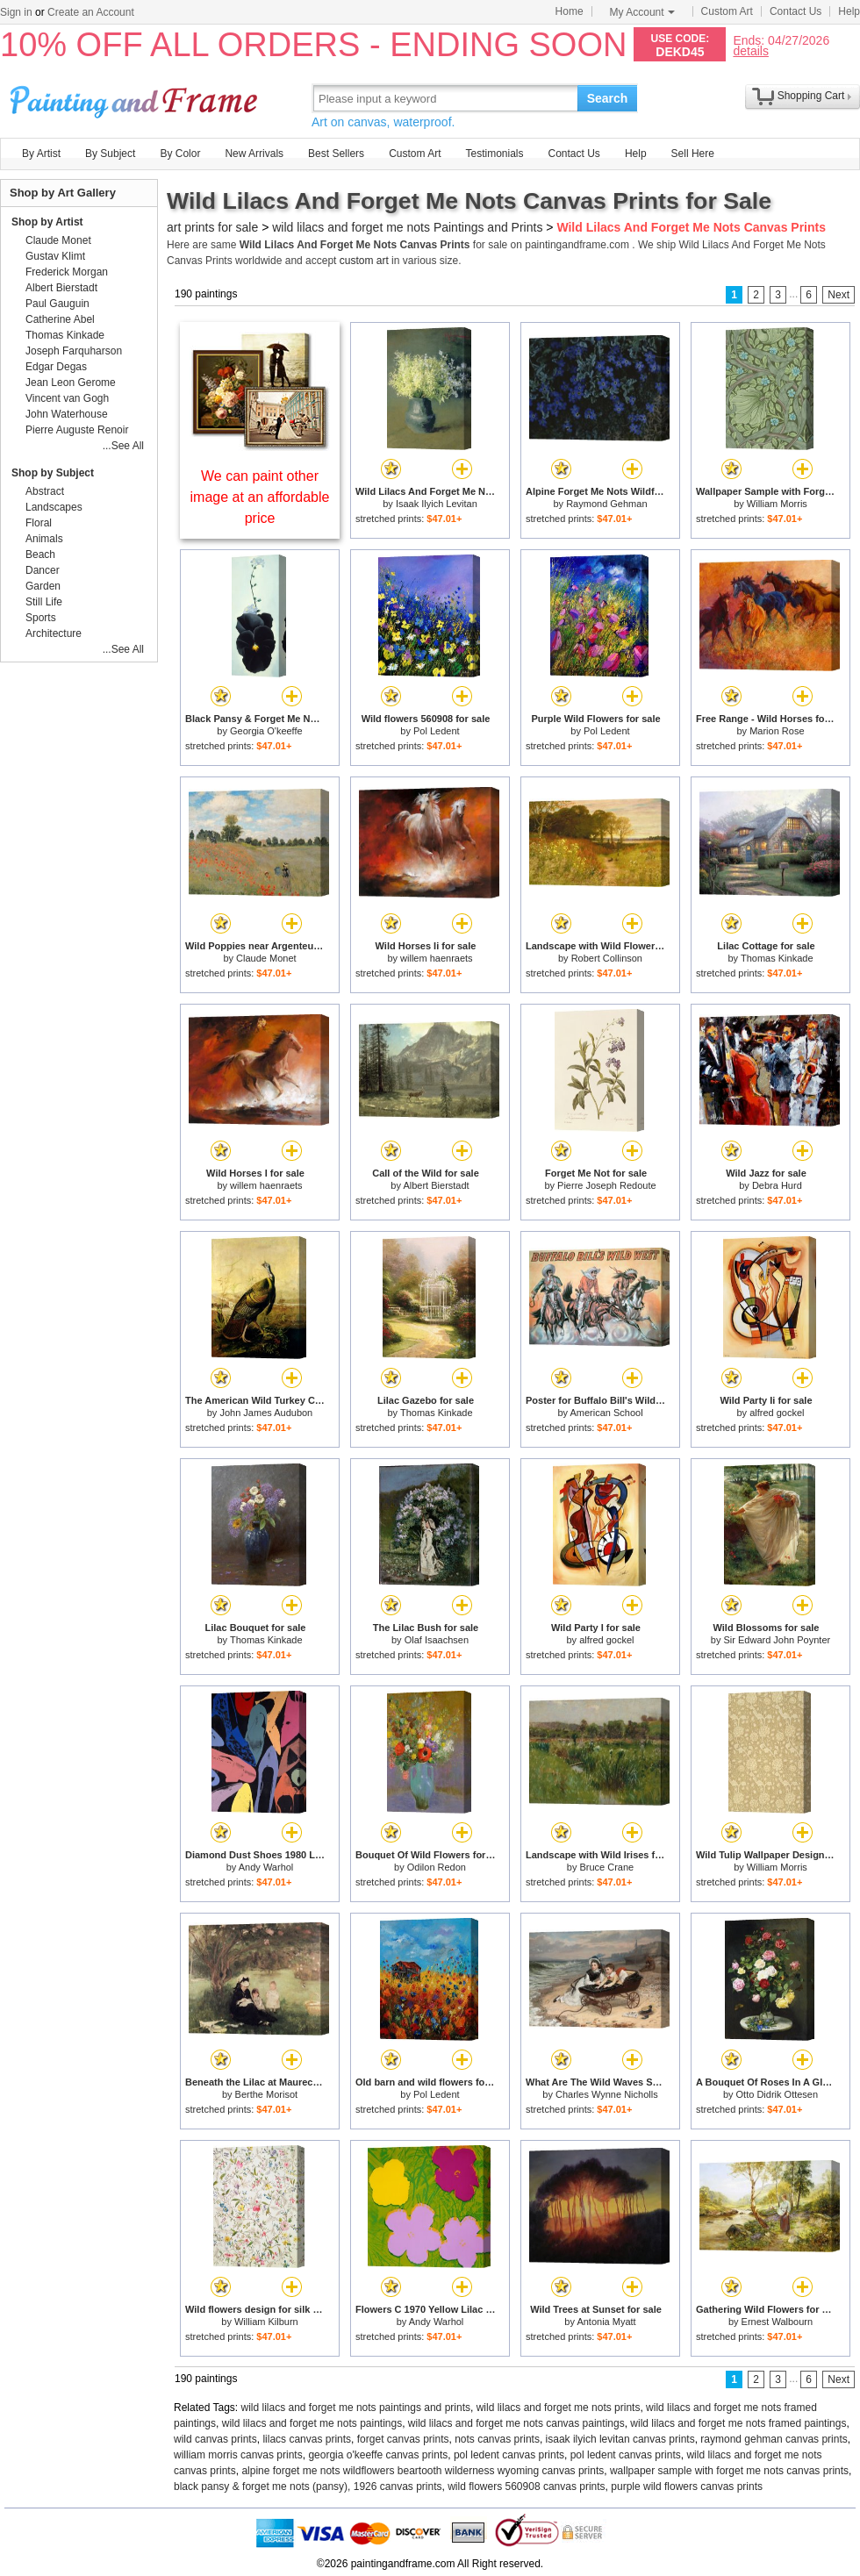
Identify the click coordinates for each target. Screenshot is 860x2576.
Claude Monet (266, 958)
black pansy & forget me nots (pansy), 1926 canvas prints (308, 2486)
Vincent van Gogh (67, 398)
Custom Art (727, 11)
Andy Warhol (266, 1867)
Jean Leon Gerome (70, 382)
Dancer (42, 570)
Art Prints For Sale (136, 97)
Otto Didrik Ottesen (777, 2094)
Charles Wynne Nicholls (606, 2094)
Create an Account (90, 12)
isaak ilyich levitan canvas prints (620, 2439)
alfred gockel (776, 1412)
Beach (40, 554)
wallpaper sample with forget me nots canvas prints (729, 2471)
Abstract (44, 491)
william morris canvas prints (238, 2455)
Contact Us (795, 11)
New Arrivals (254, 153)
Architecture (53, 633)
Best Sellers (336, 153)
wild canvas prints (215, 2439)
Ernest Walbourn (777, 2321)
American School (606, 1412)
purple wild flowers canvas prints (687, 2486)
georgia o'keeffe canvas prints (378, 2455)
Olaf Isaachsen (437, 1640)
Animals (44, 539)
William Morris (777, 503)
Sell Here (692, 153)
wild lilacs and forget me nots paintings (312, 2423)
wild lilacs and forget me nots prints (559, 2407)
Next (838, 295)
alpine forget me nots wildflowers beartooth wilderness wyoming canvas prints (422, 2471)
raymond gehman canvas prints (773, 2439)
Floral (38, 523)
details (750, 50)
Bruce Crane (606, 1867)
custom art (364, 260)
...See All (123, 446)
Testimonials (494, 153)
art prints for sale (212, 227)
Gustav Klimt (55, 256)
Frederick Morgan (66, 272)
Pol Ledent (436, 731)
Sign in (16, 12)
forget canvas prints (403, 2439)
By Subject (110, 153)
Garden (43, 586)
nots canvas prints (497, 2439)
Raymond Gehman (606, 503)
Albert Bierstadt (436, 1185)
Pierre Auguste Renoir (76, 430)
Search (607, 98)
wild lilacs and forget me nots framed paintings (738, 2423)
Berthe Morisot (266, 2094)
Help (849, 11)
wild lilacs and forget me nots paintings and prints (355, 2407)
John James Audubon (265, 1412)
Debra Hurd (777, 1185)
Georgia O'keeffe (266, 731)
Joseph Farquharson (73, 351)
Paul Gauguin (57, 303)
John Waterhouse (66, 414)
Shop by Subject (52, 473)
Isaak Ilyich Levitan (436, 503)
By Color (180, 153)
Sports (40, 618)
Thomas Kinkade (777, 958)
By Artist (41, 153)
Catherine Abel (60, 319)
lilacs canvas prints (306, 2439)
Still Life (43, 602)
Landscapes (53, 507)
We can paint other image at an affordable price (260, 497)
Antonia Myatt (606, 2321)
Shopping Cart (811, 95)
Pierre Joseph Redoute (606, 1185)
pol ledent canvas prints (509, 2455)
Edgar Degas (56, 367)
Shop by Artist (47, 222)
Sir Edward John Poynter (777, 1640)
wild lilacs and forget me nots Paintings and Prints (407, 227)
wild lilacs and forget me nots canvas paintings (516, 2423)
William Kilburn (266, 2321)
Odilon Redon (436, 1867)
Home (569, 11)
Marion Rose (776, 731)
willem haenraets (436, 958)
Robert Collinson (606, 958)
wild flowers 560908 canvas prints (526, 2486)
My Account (642, 12)
